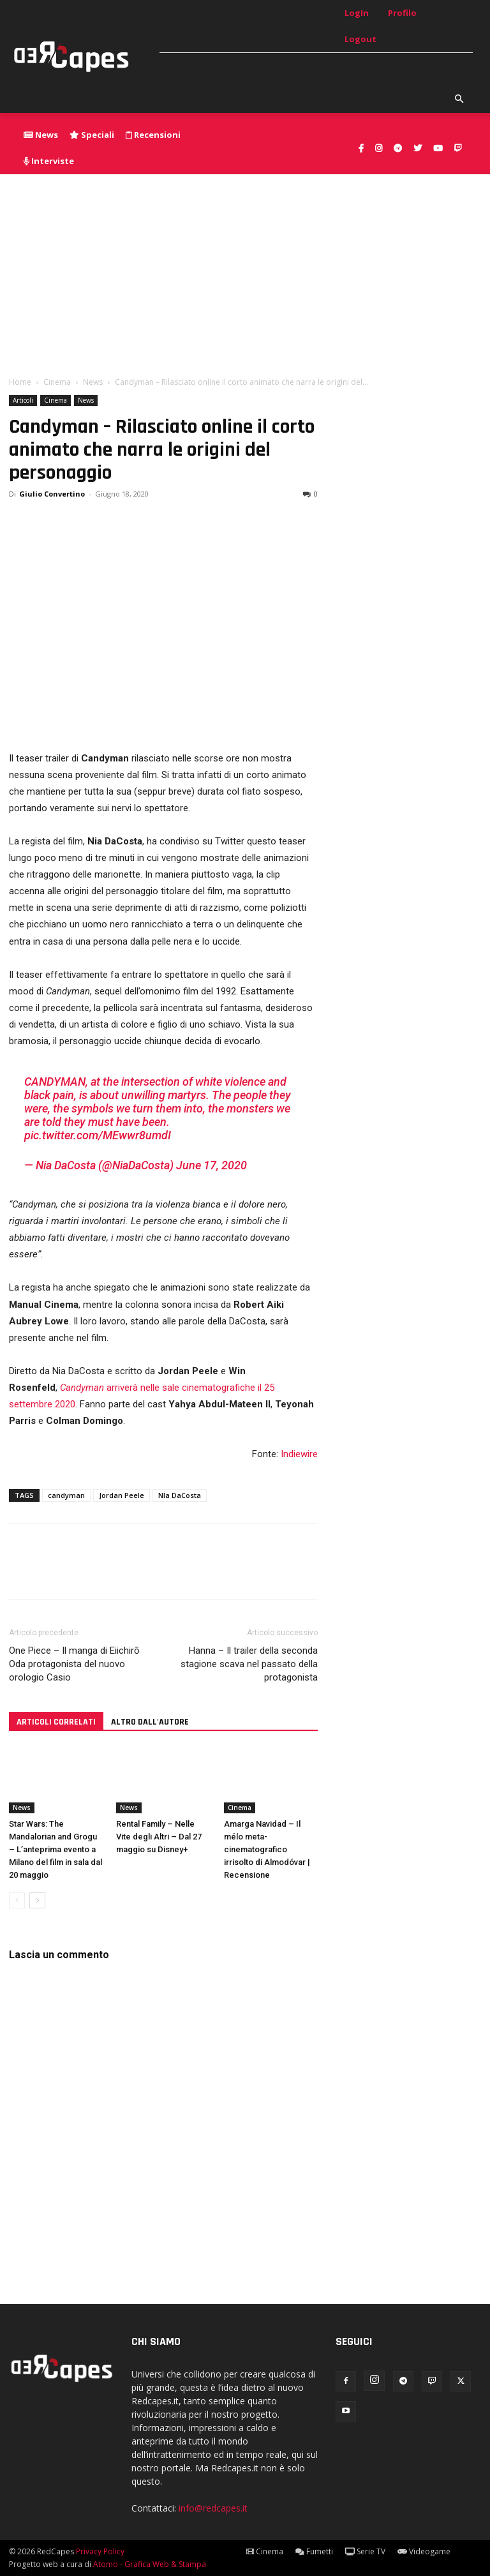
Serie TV (365, 2551)
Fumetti (314, 2551)
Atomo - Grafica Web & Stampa (149, 2564)
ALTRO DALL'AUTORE (150, 1722)
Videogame (423, 2551)
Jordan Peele (121, 1495)
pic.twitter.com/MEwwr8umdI (97, 1135)
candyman (66, 1495)
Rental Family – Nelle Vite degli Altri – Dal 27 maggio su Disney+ (159, 1836)
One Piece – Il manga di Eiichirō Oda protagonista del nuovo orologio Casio (74, 1664)
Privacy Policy (100, 2551)
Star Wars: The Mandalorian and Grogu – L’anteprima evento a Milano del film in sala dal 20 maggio (55, 1849)
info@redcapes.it (213, 2508)
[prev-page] (17, 1900)
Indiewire (299, 1454)
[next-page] (37, 1900)
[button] (459, 99)
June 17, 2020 (211, 1165)
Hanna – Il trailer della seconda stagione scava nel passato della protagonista (249, 1664)
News (93, 382)
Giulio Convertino (52, 493)
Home (20, 382)
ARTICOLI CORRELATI (56, 1722)
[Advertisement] (245, 270)
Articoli (23, 400)
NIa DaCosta (179, 1495)
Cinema (57, 382)
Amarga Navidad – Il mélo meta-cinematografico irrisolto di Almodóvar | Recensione (267, 1849)
